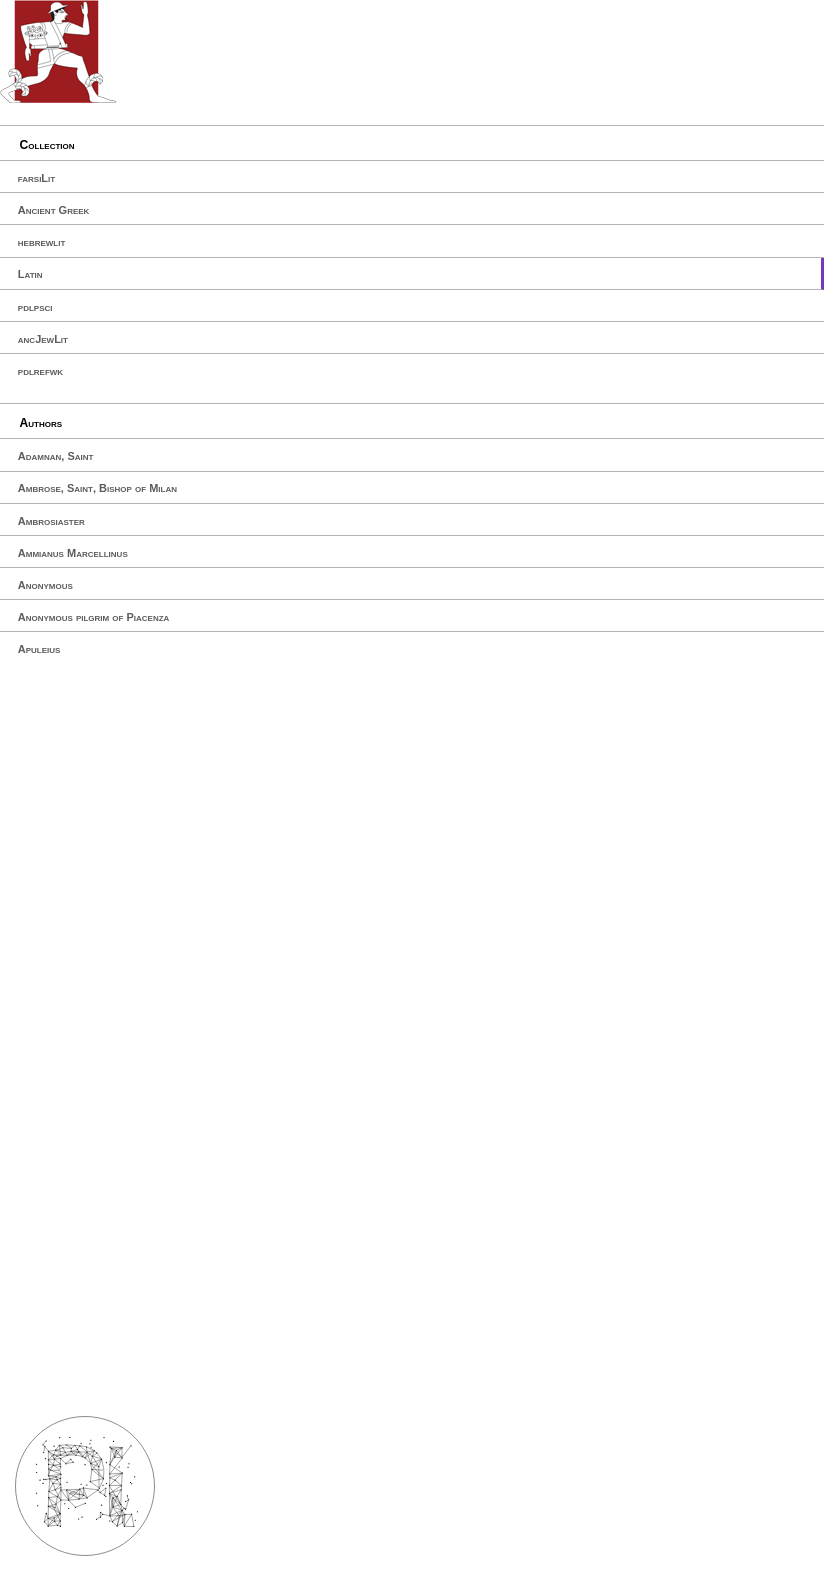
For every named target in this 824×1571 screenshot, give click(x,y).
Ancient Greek (54, 210)
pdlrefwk (40, 371)
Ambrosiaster (51, 521)
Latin (30, 274)
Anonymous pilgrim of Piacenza (94, 617)
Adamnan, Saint (56, 456)
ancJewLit (43, 339)
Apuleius (39, 649)
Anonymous (45, 585)
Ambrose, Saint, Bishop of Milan (97, 488)
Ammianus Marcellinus (73, 553)
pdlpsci (35, 307)
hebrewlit (42, 242)
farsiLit (36, 178)
